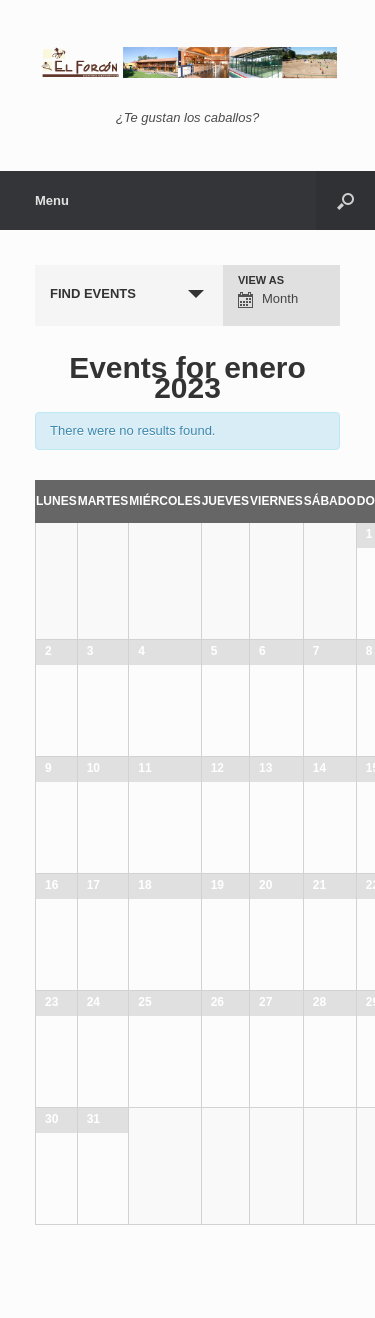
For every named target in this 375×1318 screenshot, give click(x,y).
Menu (52, 200)
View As (261, 280)
